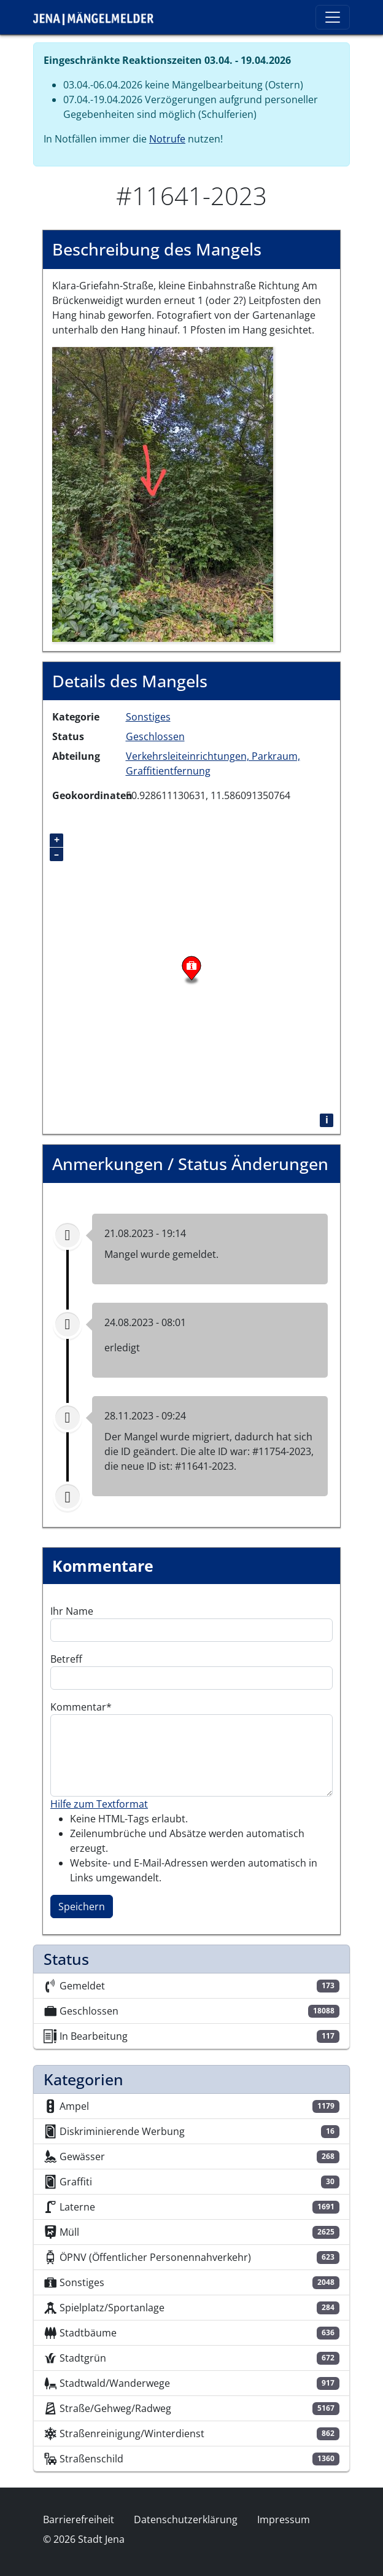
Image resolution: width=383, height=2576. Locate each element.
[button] (162, 493)
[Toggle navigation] (332, 17)
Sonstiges (148, 717)
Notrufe (167, 139)
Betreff (66, 1659)
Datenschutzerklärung (186, 2519)
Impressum (283, 2519)
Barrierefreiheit (78, 2519)
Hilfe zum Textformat (99, 1804)
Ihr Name (71, 1611)
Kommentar (78, 1707)
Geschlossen (155, 736)
